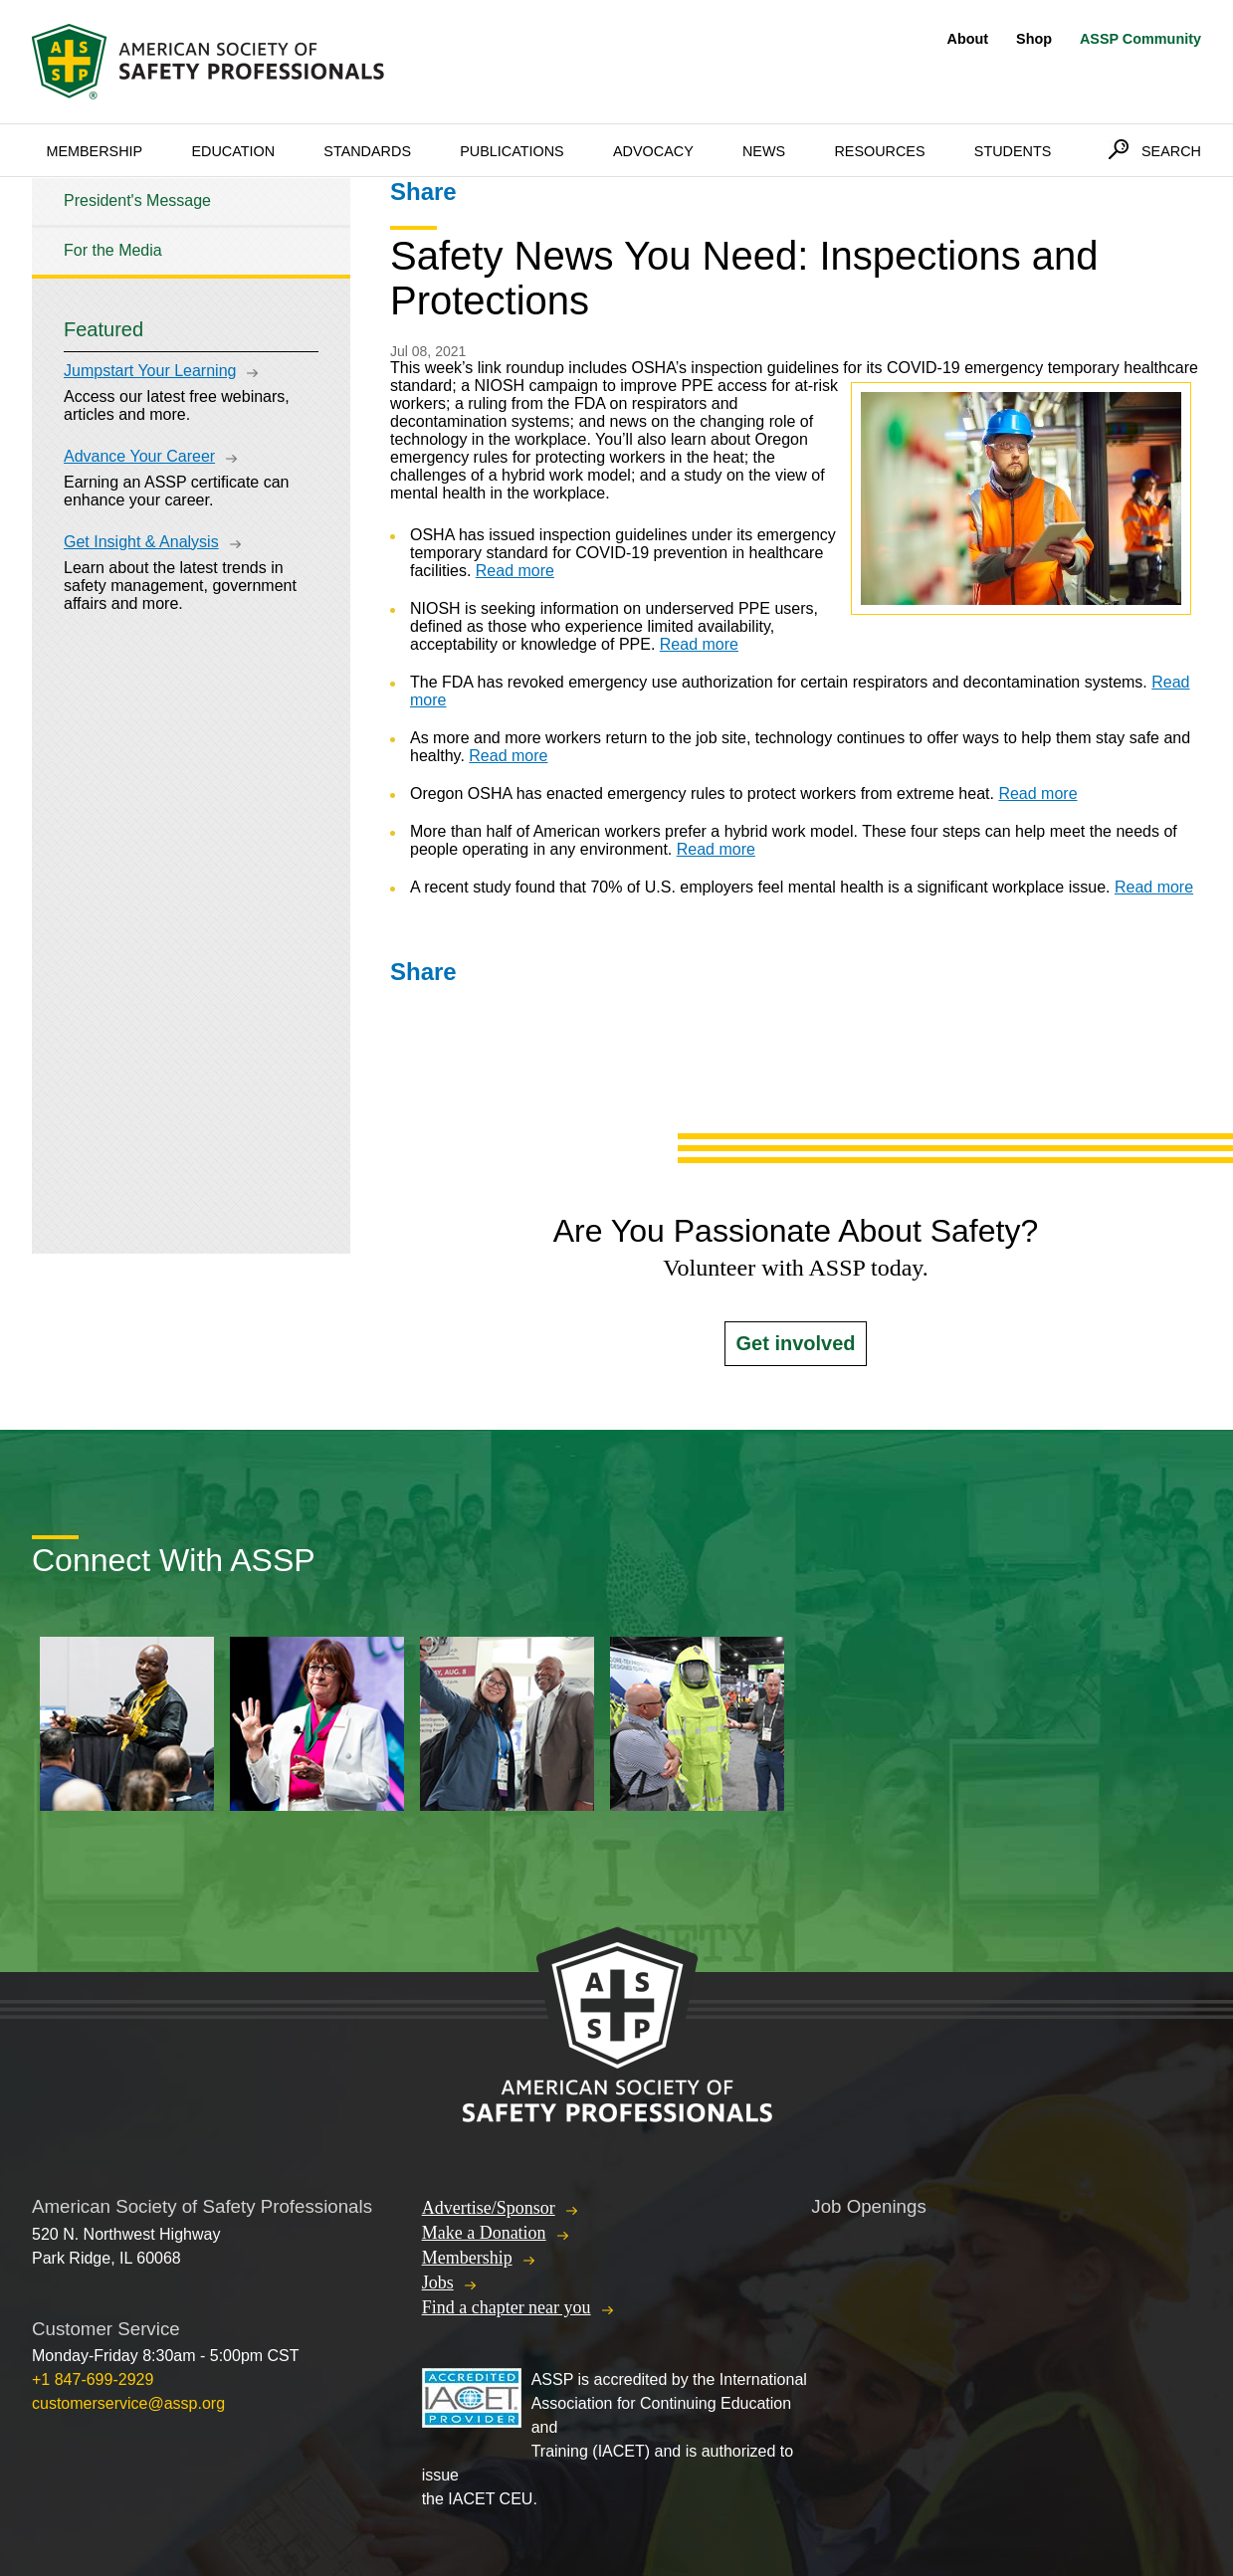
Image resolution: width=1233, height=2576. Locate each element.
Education (233, 151)
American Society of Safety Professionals (210, 61)
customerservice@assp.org (128, 2403)
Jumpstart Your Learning (150, 370)
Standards (367, 151)
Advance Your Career (139, 456)
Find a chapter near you (506, 2307)
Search (1171, 151)
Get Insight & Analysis (141, 541)
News (763, 151)
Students (1013, 151)
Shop (1034, 39)
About (968, 39)
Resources (879, 151)
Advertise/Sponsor (488, 2208)
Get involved (795, 1343)
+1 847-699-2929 (92, 2379)
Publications (512, 151)
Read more (515, 570)
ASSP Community (1140, 39)
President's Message (137, 200)
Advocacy (653, 151)
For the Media (113, 250)
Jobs (438, 2282)
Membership (94, 151)
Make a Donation (484, 2233)
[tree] (191, 226)
